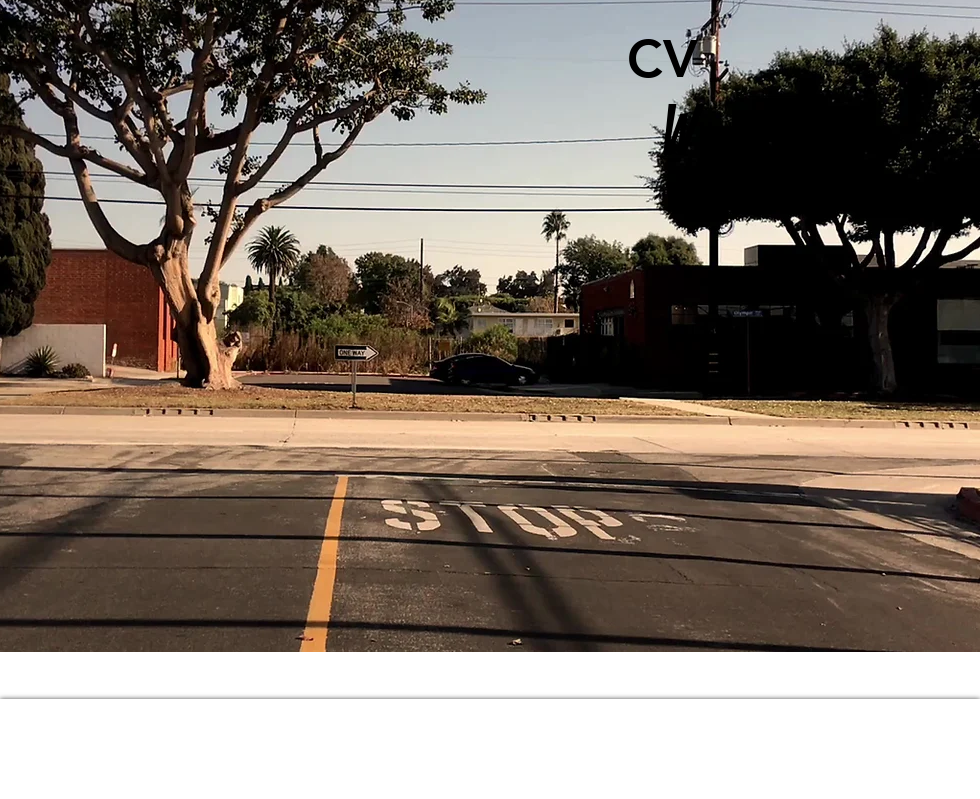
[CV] (662, 59)
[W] (672, 136)
